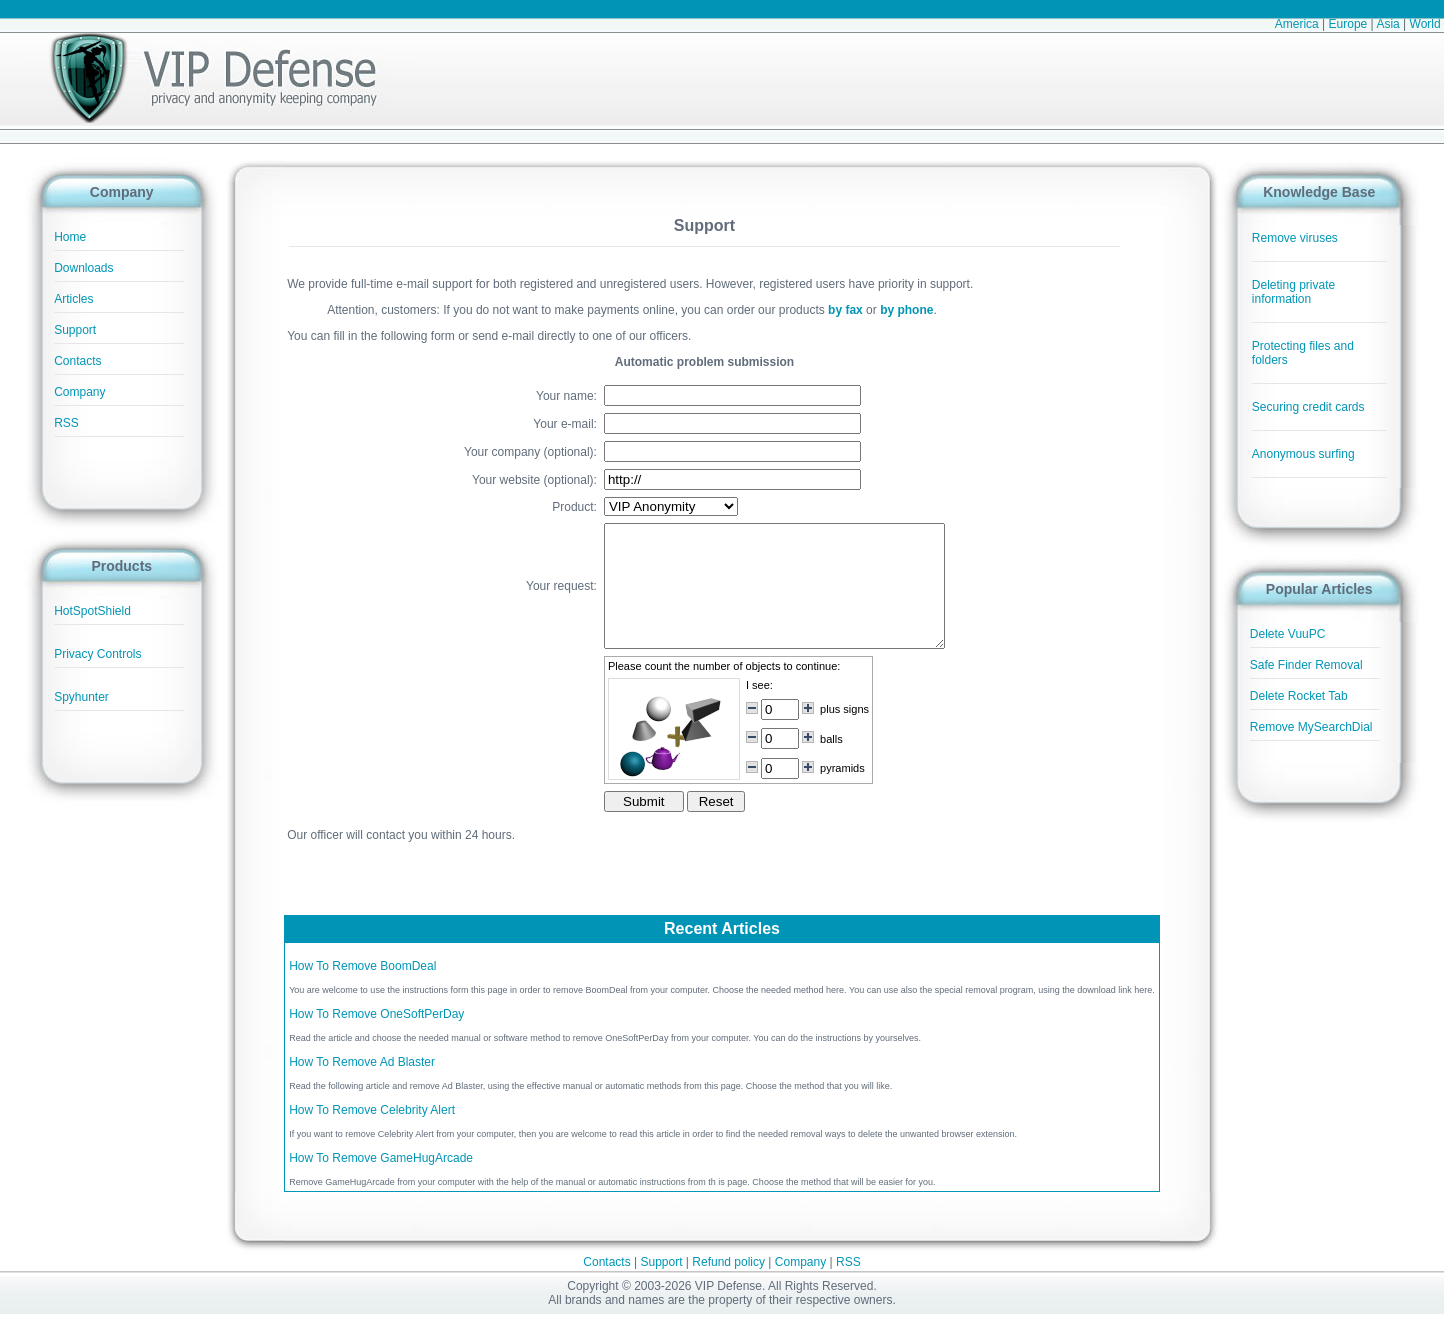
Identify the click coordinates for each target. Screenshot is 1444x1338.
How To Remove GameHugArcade (381, 1182)
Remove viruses (1295, 238)
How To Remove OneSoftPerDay (376, 1038)
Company (79, 392)
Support (75, 330)
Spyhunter (81, 697)
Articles (73, 299)
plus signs (824, 733)
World (1425, 24)
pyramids (822, 792)
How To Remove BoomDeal (362, 990)
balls (811, 763)
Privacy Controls (97, 654)
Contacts (77, 361)
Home (70, 237)
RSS (66, 423)
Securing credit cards (1308, 407)
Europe (1348, 24)
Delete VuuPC (1288, 634)
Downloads (83, 268)
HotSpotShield (92, 611)
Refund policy (728, 1286)
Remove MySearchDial (1311, 727)
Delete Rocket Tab (1299, 696)
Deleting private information (1293, 292)
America (1297, 24)
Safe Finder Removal (1306, 665)
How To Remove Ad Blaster (362, 1086)
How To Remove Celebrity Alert (372, 1134)
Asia (1387, 24)
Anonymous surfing (1303, 454)
